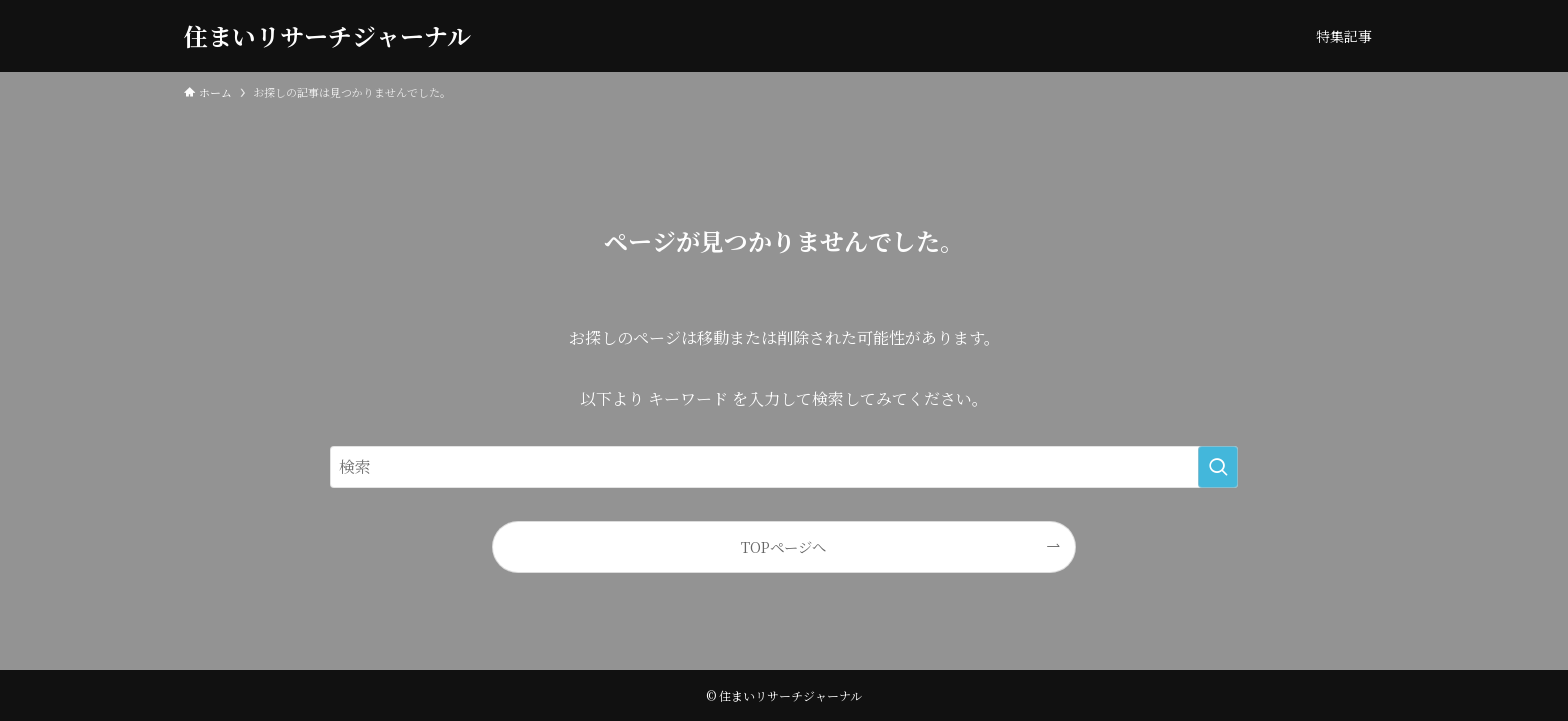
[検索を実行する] (1218, 467)
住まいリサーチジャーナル (327, 36)
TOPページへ (783, 546)
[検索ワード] (784, 467)
